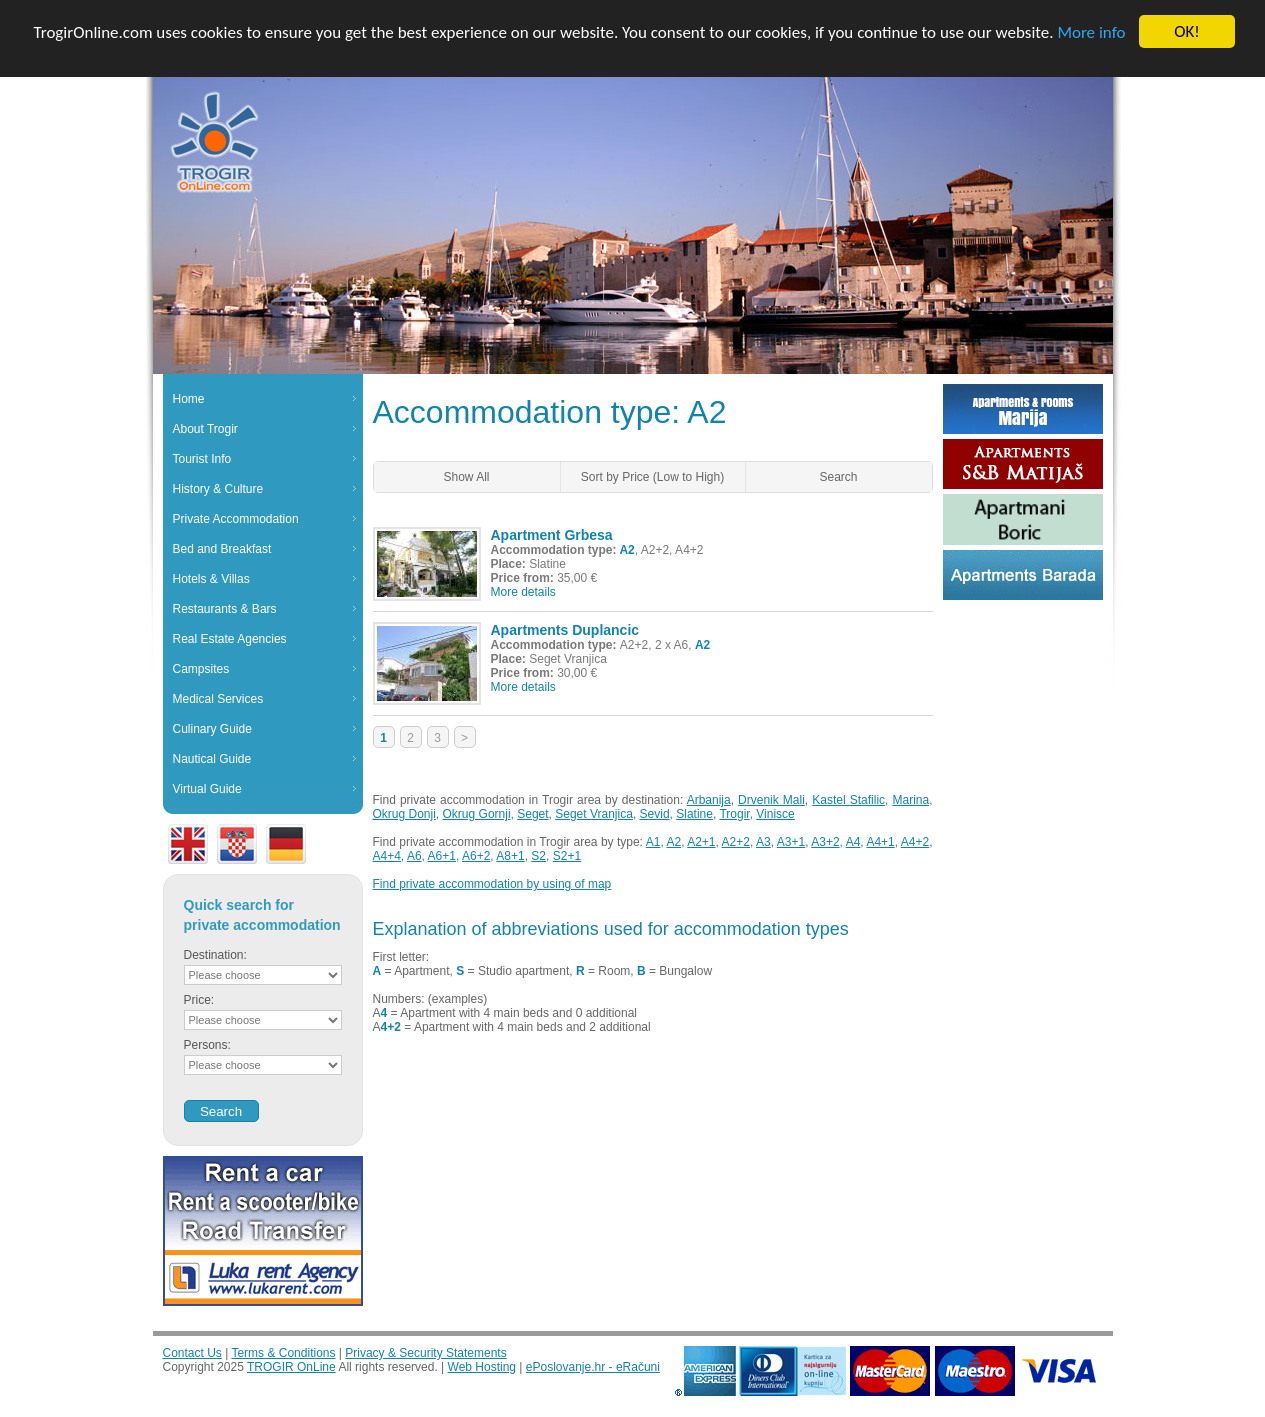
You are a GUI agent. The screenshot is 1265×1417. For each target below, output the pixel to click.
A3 (763, 842)
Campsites (201, 669)
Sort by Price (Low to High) (652, 477)
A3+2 (825, 842)
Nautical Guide (212, 759)
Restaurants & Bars (225, 609)
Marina (910, 800)
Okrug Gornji (477, 814)
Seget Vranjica (594, 814)
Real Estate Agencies (230, 639)
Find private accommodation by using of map (492, 884)
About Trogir (205, 429)
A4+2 (915, 842)
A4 (853, 842)
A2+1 (701, 842)
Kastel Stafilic (848, 800)
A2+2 (736, 842)
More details (523, 592)
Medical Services (218, 699)
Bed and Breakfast (222, 549)
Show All (466, 477)
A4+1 (880, 842)
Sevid (655, 814)
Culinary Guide (212, 729)
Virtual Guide (207, 789)
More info (1091, 31)
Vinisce (775, 814)
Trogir (734, 814)
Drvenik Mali (771, 800)
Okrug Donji (404, 814)
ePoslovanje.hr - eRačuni (593, 1367)
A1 (653, 842)
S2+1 (567, 856)
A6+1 (442, 856)
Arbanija (709, 800)
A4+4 (387, 856)
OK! (1187, 31)
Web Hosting (482, 1367)
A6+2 (476, 856)
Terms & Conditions (283, 1353)
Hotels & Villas (211, 579)
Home (189, 399)
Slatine (694, 814)
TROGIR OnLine (291, 1367)
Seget (532, 814)
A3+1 (791, 842)
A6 (414, 856)
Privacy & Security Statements (425, 1353)
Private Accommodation (236, 519)
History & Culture (218, 489)
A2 (673, 842)
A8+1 (510, 856)
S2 (538, 856)
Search (838, 477)
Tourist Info (202, 459)
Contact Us (192, 1353)
